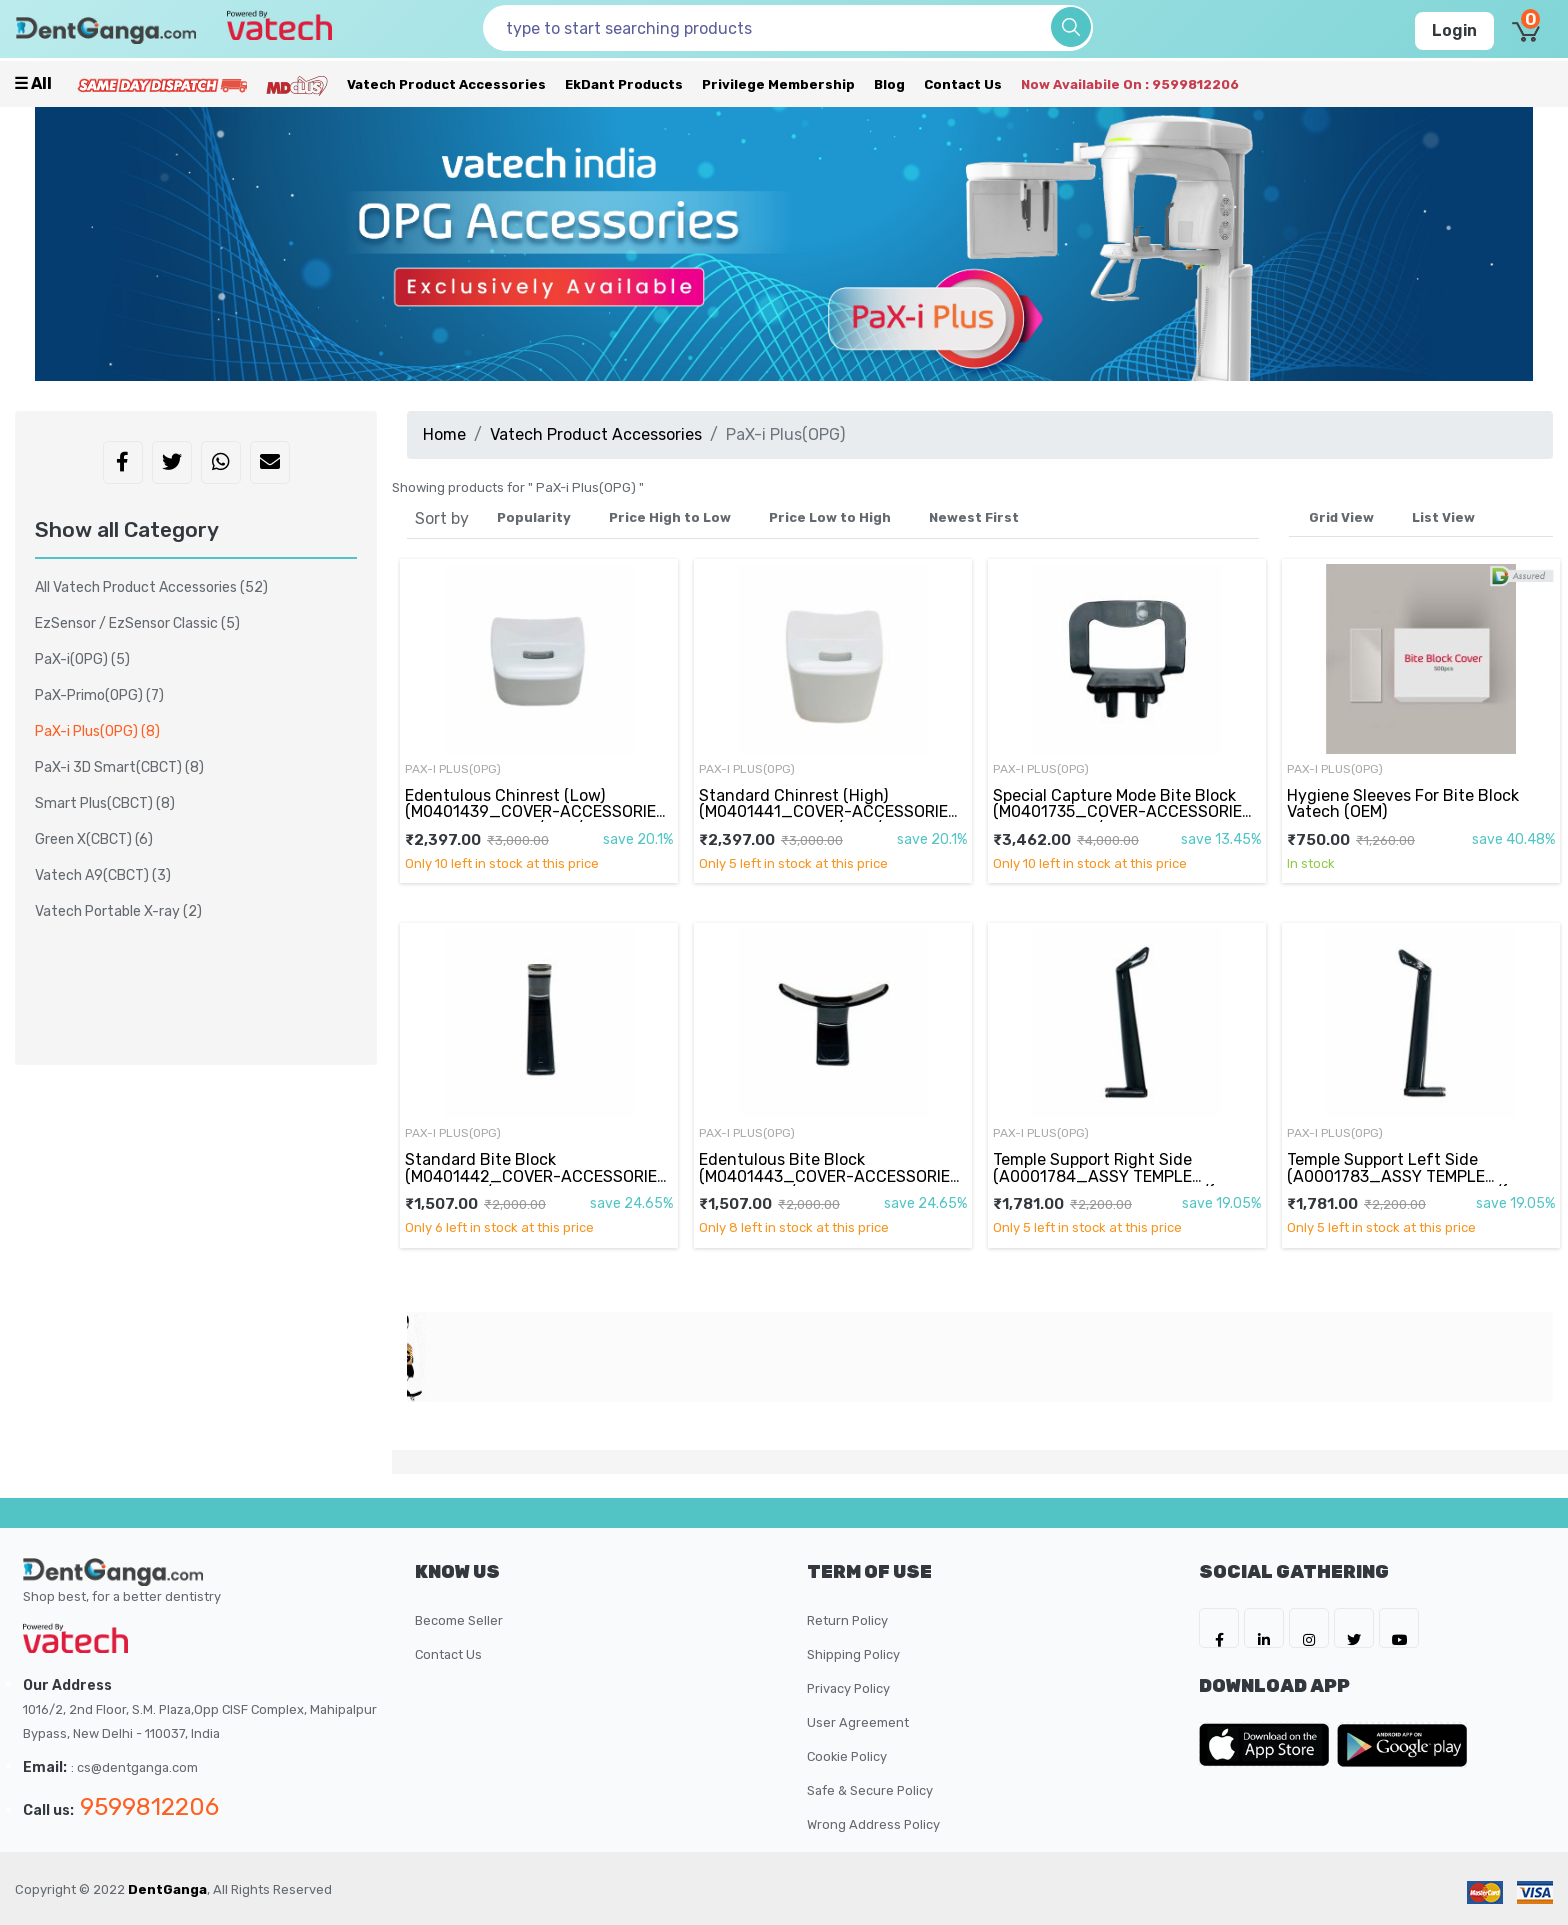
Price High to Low (670, 517)
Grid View (1341, 517)
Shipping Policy (853, 1654)
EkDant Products (624, 84)
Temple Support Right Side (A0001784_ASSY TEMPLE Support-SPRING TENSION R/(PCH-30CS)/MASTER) (1124, 1184)
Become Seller (459, 1620)
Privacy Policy (848, 1688)
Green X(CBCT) (94, 839)
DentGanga (167, 1889)
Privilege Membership (778, 84)
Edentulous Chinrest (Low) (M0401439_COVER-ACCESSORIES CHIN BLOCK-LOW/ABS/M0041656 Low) (535, 820)
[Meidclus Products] (297, 84)
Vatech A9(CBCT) (103, 875)
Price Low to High (830, 517)
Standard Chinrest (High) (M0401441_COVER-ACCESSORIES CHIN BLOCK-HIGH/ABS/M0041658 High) (830, 820)
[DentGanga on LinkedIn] (1264, 1628)
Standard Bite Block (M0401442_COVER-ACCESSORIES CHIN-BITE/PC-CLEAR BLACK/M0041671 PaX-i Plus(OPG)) (536, 1184)
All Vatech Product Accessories (151, 587)
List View (1443, 517)
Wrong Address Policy (873, 1824)
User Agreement (858, 1722)
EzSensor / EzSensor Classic (137, 623)
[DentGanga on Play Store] (1402, 1745)
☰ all (33, 83)
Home (444, 434)
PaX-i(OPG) (82, 659)
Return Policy (847, 1620)
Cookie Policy (847, 1756)
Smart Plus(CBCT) (105, 803)
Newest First (974, 517)
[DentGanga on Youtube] (1399, 1628)
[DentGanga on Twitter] (1354, 1628)
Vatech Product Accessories (446, 84)
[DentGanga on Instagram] (1309, 1628)
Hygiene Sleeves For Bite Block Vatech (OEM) (1403, 803)
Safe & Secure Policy (870, 1790)
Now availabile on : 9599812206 (1130, 84)
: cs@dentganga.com (134, 1767)
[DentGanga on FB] (1219, 1628)
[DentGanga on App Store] (1268, 1745)
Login (1454, 30)
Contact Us (963, 84)
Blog (889, 84)
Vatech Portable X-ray (118, 911)
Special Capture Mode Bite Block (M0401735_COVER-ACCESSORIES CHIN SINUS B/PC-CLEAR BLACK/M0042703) (1122, 820)
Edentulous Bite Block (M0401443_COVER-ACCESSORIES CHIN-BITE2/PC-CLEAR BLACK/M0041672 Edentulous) (829, 1184)
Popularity (534, 517)
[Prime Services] (162, 84)
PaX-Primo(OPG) (99, 695)
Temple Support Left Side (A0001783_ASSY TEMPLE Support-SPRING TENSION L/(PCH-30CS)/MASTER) (1417, 1184)
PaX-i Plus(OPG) (453, 769)
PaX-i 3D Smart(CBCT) (119, 767)
